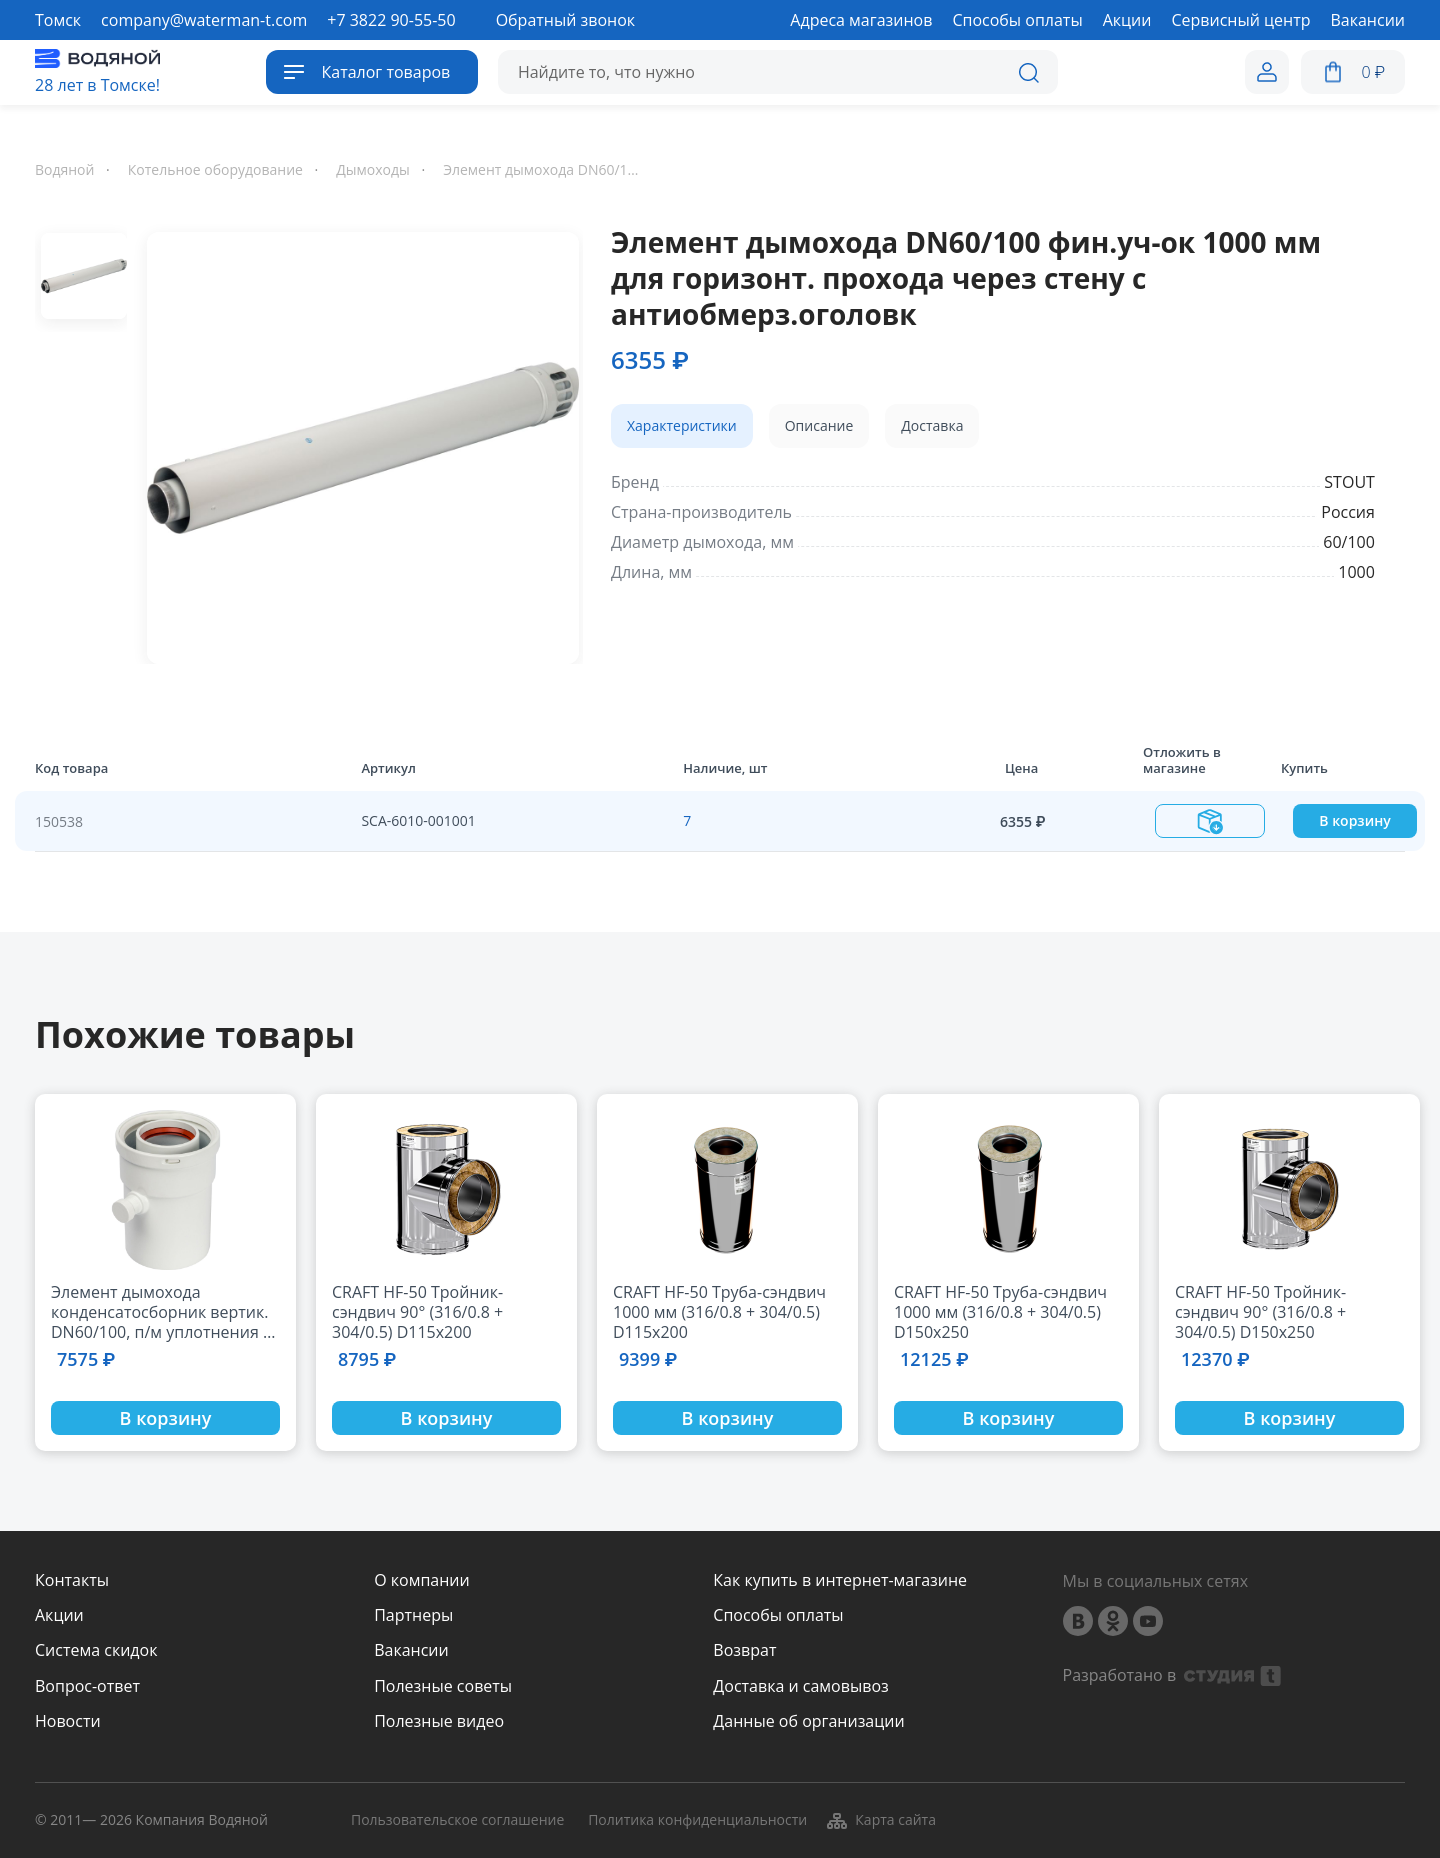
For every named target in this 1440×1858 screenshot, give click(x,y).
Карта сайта (880, 1820)
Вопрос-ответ (87, 1686)
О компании (422, 1580)
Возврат (744, 1650)
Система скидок (96, 1650)
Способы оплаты (778, 1615)
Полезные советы (443, 1686)
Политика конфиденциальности (697, 1820)
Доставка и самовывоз (800, 1686)
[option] (355, 444)
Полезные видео (439, 1721)
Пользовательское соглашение (457, 1820)
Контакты (72, 1580)
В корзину (1354, 820)
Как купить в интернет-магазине (840, 1580)
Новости (68, 1721)
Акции (59, 1615)
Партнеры (413, 1615)
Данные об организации (808, 1721)
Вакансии (411, 1650)
